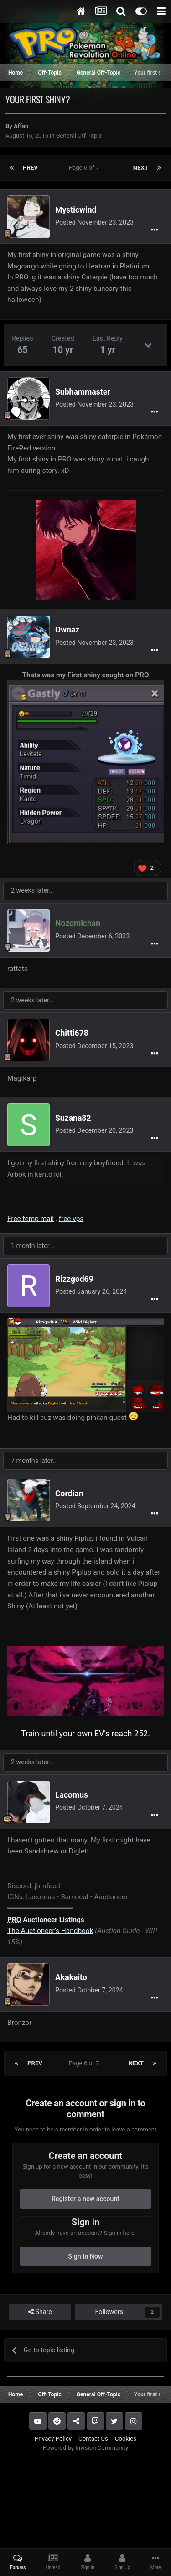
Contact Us (93, 2438)
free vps (71, 1219)
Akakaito (71, 1977)
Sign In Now (85, 2256)
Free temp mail (30, 1219)
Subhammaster (82, 391)
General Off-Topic (79, 135)
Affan (21, 126)
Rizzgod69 (74, 1279)
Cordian (69, 1493)
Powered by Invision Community (86, 2447)
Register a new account (85, 2198)
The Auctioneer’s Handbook (50, 1931)
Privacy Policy (53, 2438)
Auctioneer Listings (45, 1920)
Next (140, 167)
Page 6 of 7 (85, 167)
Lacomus (71, 1794)
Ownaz (67, 629)
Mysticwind (75, 209)
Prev (30, 167)
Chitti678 (71, 1033)
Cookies (125, 2438)
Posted (94, 222)
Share (40, 2311)
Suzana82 (73, 1118)
